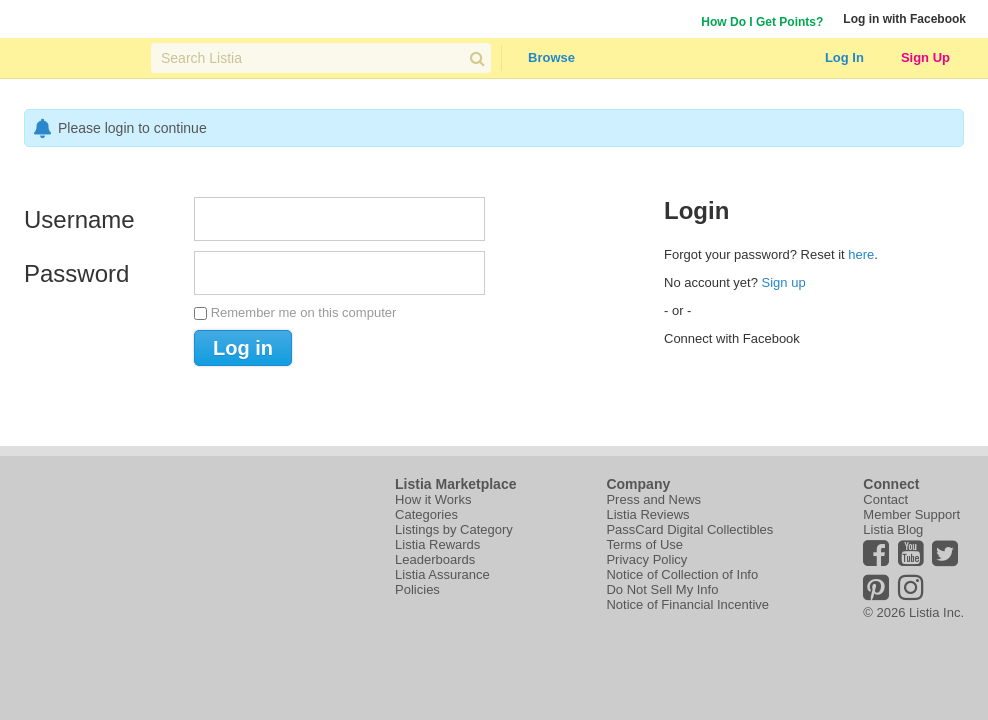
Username (79, 219)
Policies (417, 589)
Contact (885, 499)
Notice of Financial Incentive (687, 604)
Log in (243, 348)
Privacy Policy (646, 559)
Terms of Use (644, 544)
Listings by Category (454, 529)
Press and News (653, 499)
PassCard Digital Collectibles (689, 529)
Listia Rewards (437, 544)
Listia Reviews (647, 514)
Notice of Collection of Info (682, 574)
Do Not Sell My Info (662, 589)
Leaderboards (435, 559)
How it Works (433, 499)
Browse (551, 57)
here (861, 254)
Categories (426, 514)
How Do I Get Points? (762, 22)
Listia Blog (893, 529)
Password (76, 273)
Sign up (784, 282)
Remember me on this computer (304, 312)
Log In (844, 57)
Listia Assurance (442, 574)
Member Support (911, 514)
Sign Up (925, 57)
